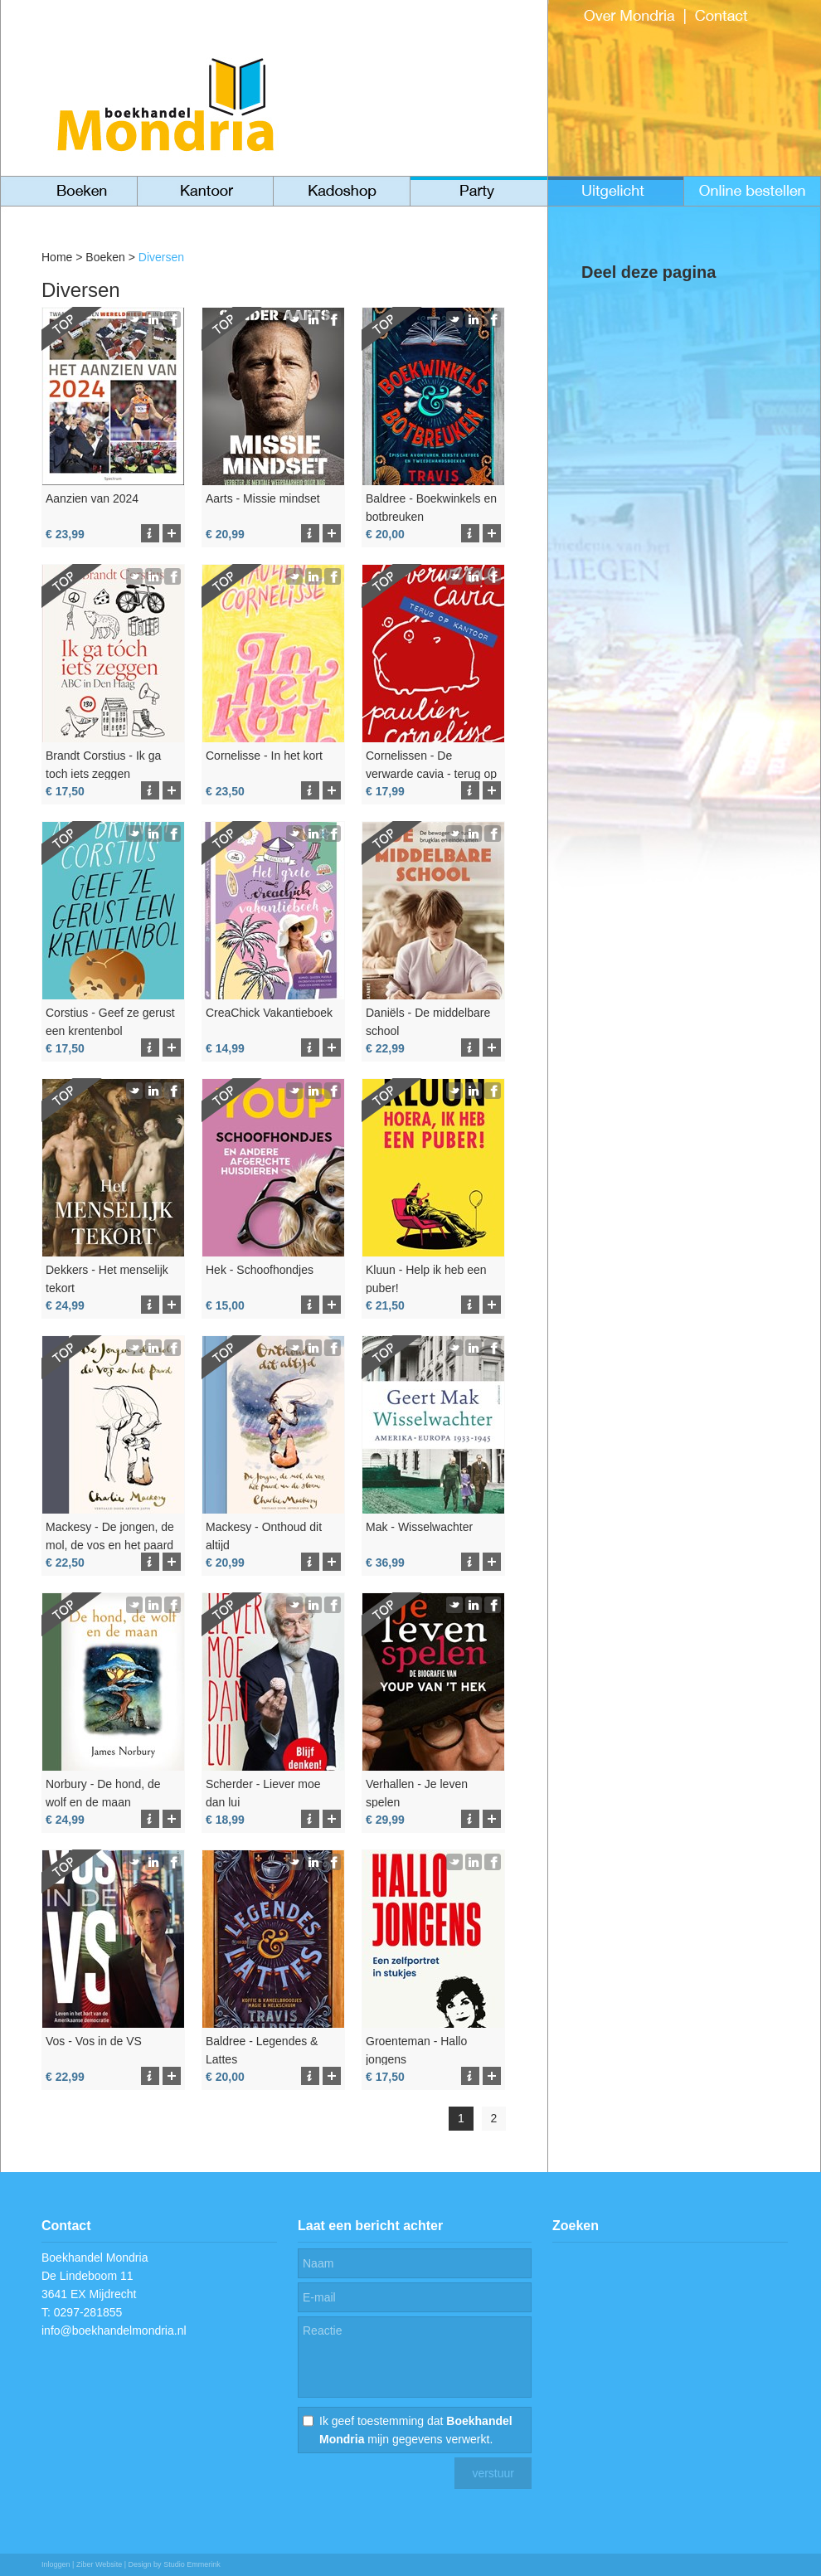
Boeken (104, 257)
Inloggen (55, 2564)
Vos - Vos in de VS (94, 2041)
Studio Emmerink (192, 2564)
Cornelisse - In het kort (264, 755)
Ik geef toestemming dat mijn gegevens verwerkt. (416, 2430)
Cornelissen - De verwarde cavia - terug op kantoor (431, 774)
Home (56, 257)
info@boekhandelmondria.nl (114, 2330)
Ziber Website (99, 2564)
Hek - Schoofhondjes (259, 1269)
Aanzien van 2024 (92, 498)
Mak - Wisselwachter (419, 1526)
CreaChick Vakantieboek (269, 1012)
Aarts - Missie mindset (263, 498)
